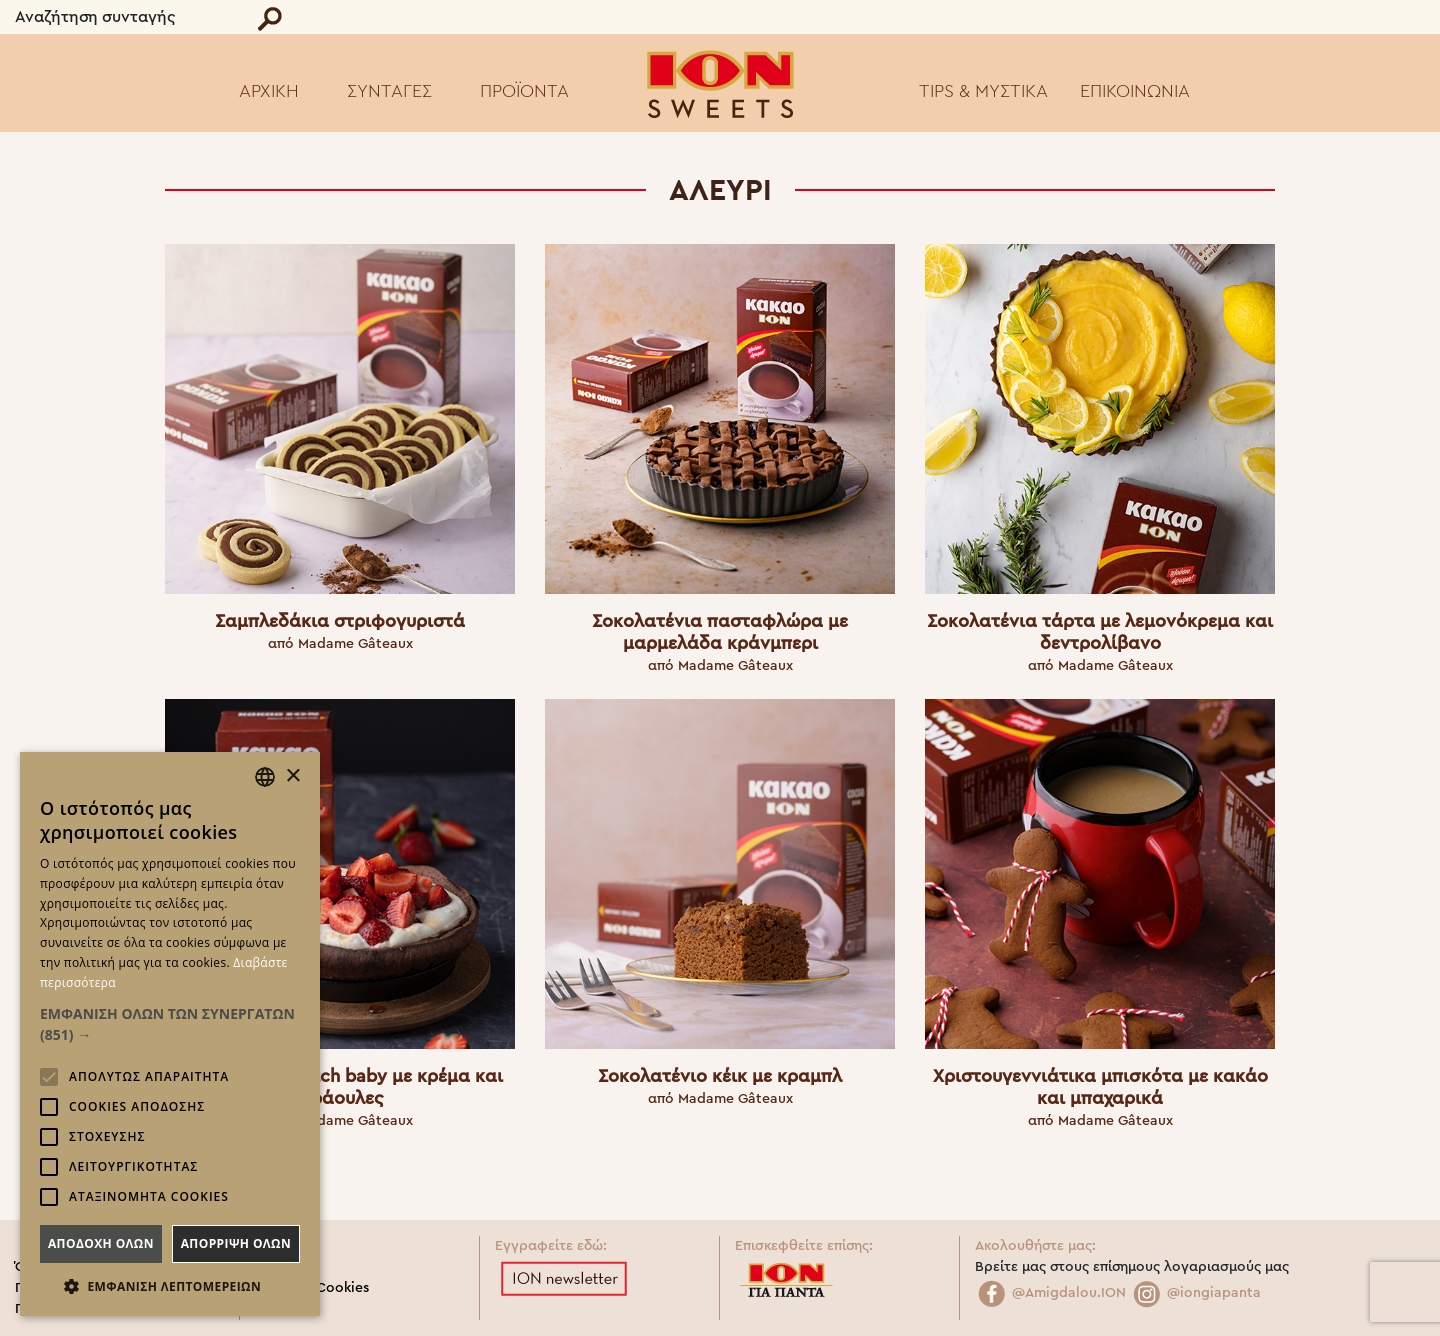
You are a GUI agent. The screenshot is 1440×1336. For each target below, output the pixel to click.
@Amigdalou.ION (1050, 1293)
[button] (170, 1024)
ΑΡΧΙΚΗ (269, 91)
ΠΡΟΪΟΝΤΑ (524, 91)
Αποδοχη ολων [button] (101, 1243)
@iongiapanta (1195, 1293)
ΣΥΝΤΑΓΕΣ (389, 91)
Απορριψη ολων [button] (236, 1243)
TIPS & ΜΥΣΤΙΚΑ (983, 91)
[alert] (170, 1034)
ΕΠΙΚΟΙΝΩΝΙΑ (1135, 91)
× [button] (292, 776)
